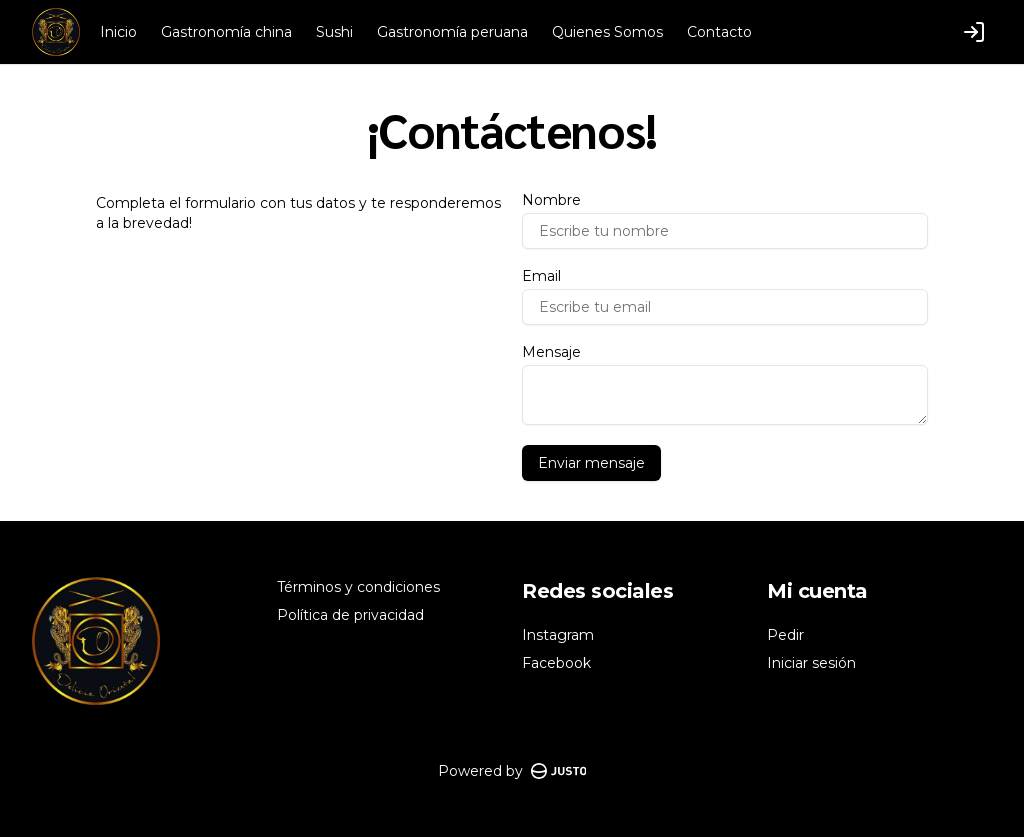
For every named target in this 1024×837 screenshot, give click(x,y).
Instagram (558, 635)
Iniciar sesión (811, 663)
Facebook (556, 663)
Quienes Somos (607, 32)
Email (541, 276)
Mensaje (551, 352)
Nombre (551, 200)
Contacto (719, 32)
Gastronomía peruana (452, 32)
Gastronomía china (226, 32)
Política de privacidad (350, 615)
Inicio (118, 32)
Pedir (785, 635)
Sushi (334, 32)
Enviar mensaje (591, 463)
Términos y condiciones (358, 587)
